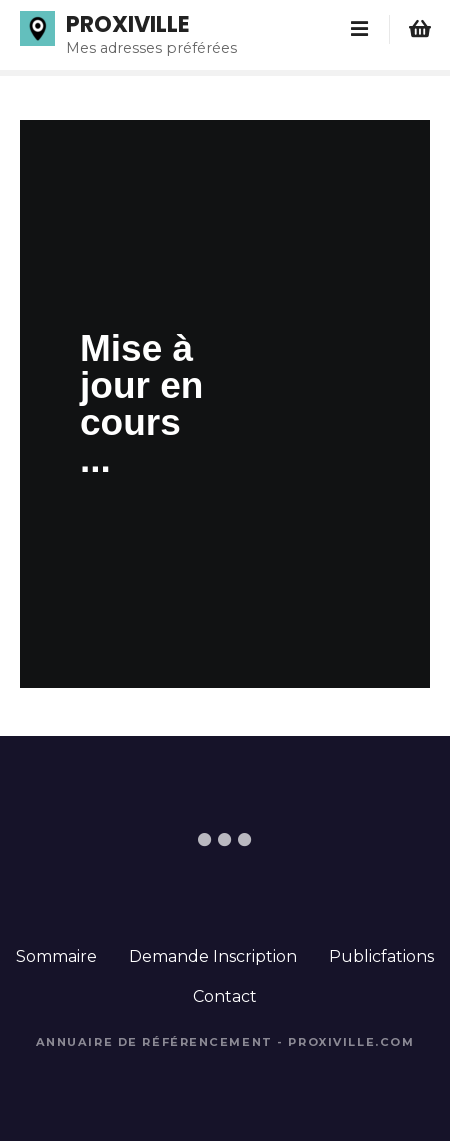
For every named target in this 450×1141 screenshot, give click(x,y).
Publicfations (381, 956)
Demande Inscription (213, 956)
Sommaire (56, 956)
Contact (225, 996)
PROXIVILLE (128, 24)
